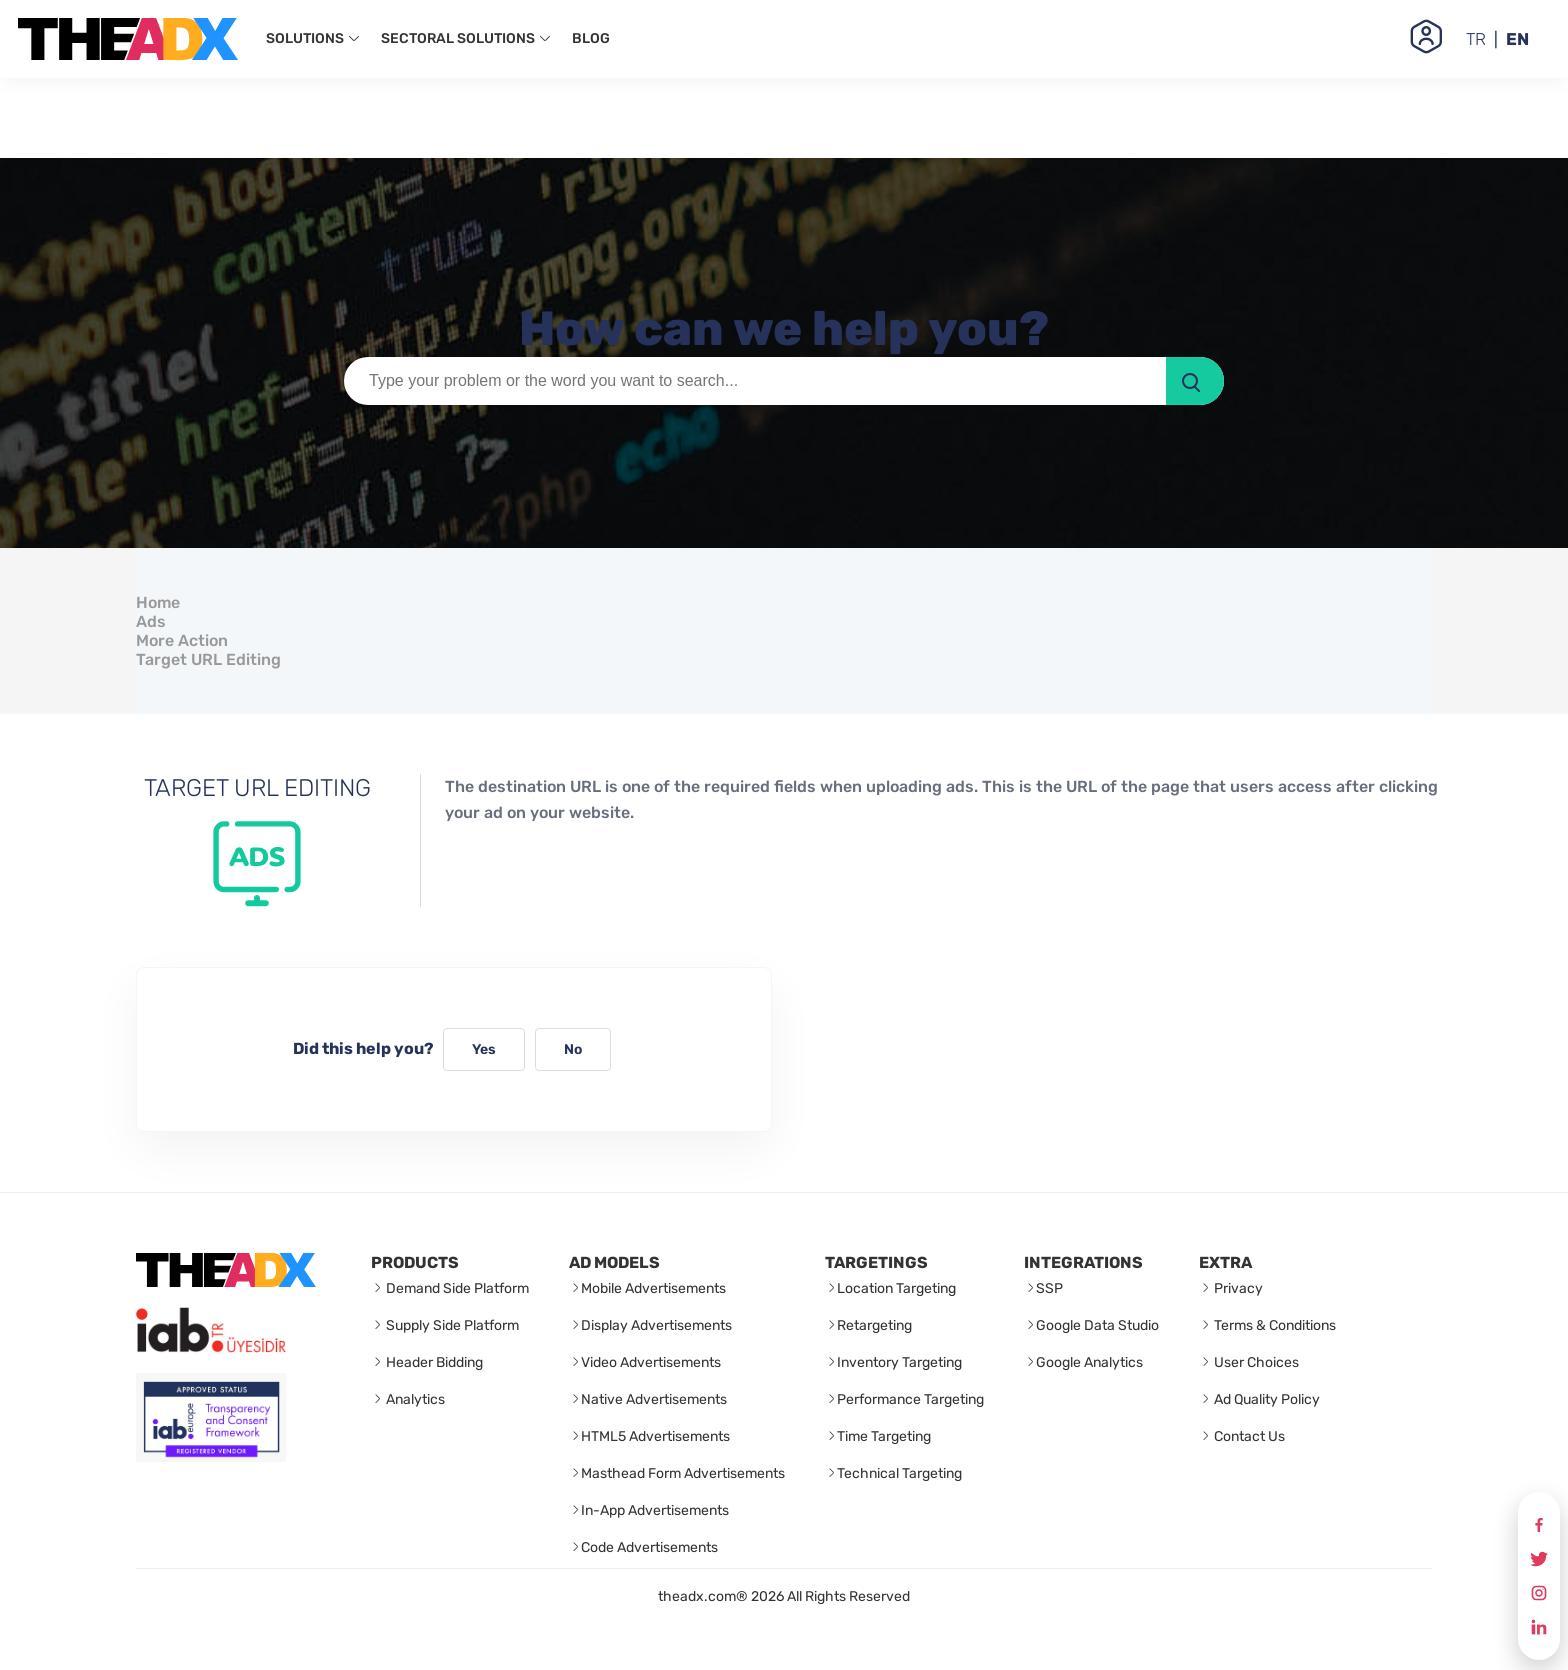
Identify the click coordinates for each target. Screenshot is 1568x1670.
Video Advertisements (651, 1362)
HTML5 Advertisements (655, 1436)
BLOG (591, 38)
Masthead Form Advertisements (683, 1473)
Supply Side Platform (451, 1325)
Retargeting (874, 1325)
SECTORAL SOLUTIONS (466, 38)
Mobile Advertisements (653, 1288)
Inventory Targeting (899, 1362)
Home (158, 602)
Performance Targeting (910, 1399)
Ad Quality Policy (1265, 1399)
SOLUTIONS (313, 38)
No (573, 1049)
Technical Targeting (899, 1473)
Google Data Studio (1097, 1325)
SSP (1049, 1288)
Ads (151, 621)
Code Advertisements (649, 1547)
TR (1476, 39)
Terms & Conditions (1273, 1325)
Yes (484, 1049)
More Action (182, 640)
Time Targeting (884, 1436)
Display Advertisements (656, 1325)
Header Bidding (433, 1362)
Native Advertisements (654, 1399)
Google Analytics (1089, 1362)
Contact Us (1248, 1436)
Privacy (1237, 1288)
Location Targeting (896, 1288)
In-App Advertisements (655, 1510)
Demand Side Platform (456, 1288)
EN (1517, 39)
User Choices (1255, 1362)
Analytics (414, 1399)
